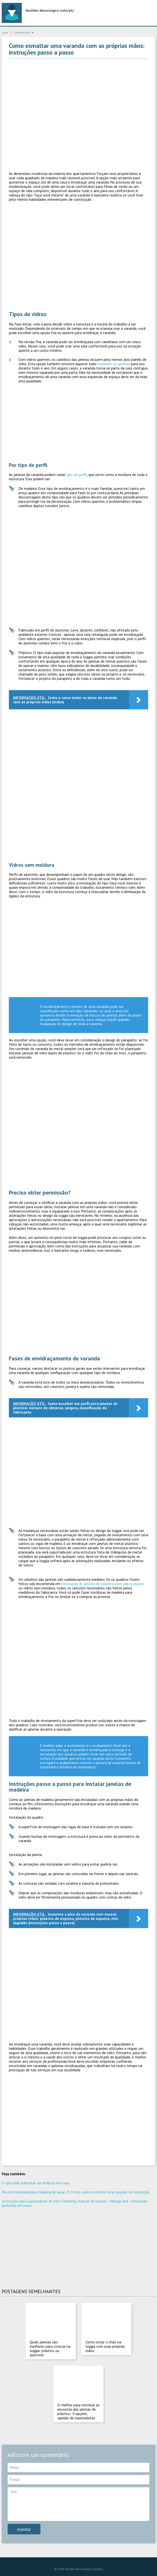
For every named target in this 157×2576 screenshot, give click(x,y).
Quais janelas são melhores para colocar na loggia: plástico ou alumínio (50, 2348)
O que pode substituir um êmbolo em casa (35, 2182)
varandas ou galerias (113, 363)
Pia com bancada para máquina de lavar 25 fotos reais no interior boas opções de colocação (76, 2192)
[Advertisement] (78, 97)
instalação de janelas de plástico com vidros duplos (102, 1583)
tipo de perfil (76, 474)
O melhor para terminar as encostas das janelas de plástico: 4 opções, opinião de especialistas (78, 2411)
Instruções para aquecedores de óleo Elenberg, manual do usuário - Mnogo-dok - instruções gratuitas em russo (75, 2203)
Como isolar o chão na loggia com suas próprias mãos (105, 2346)
